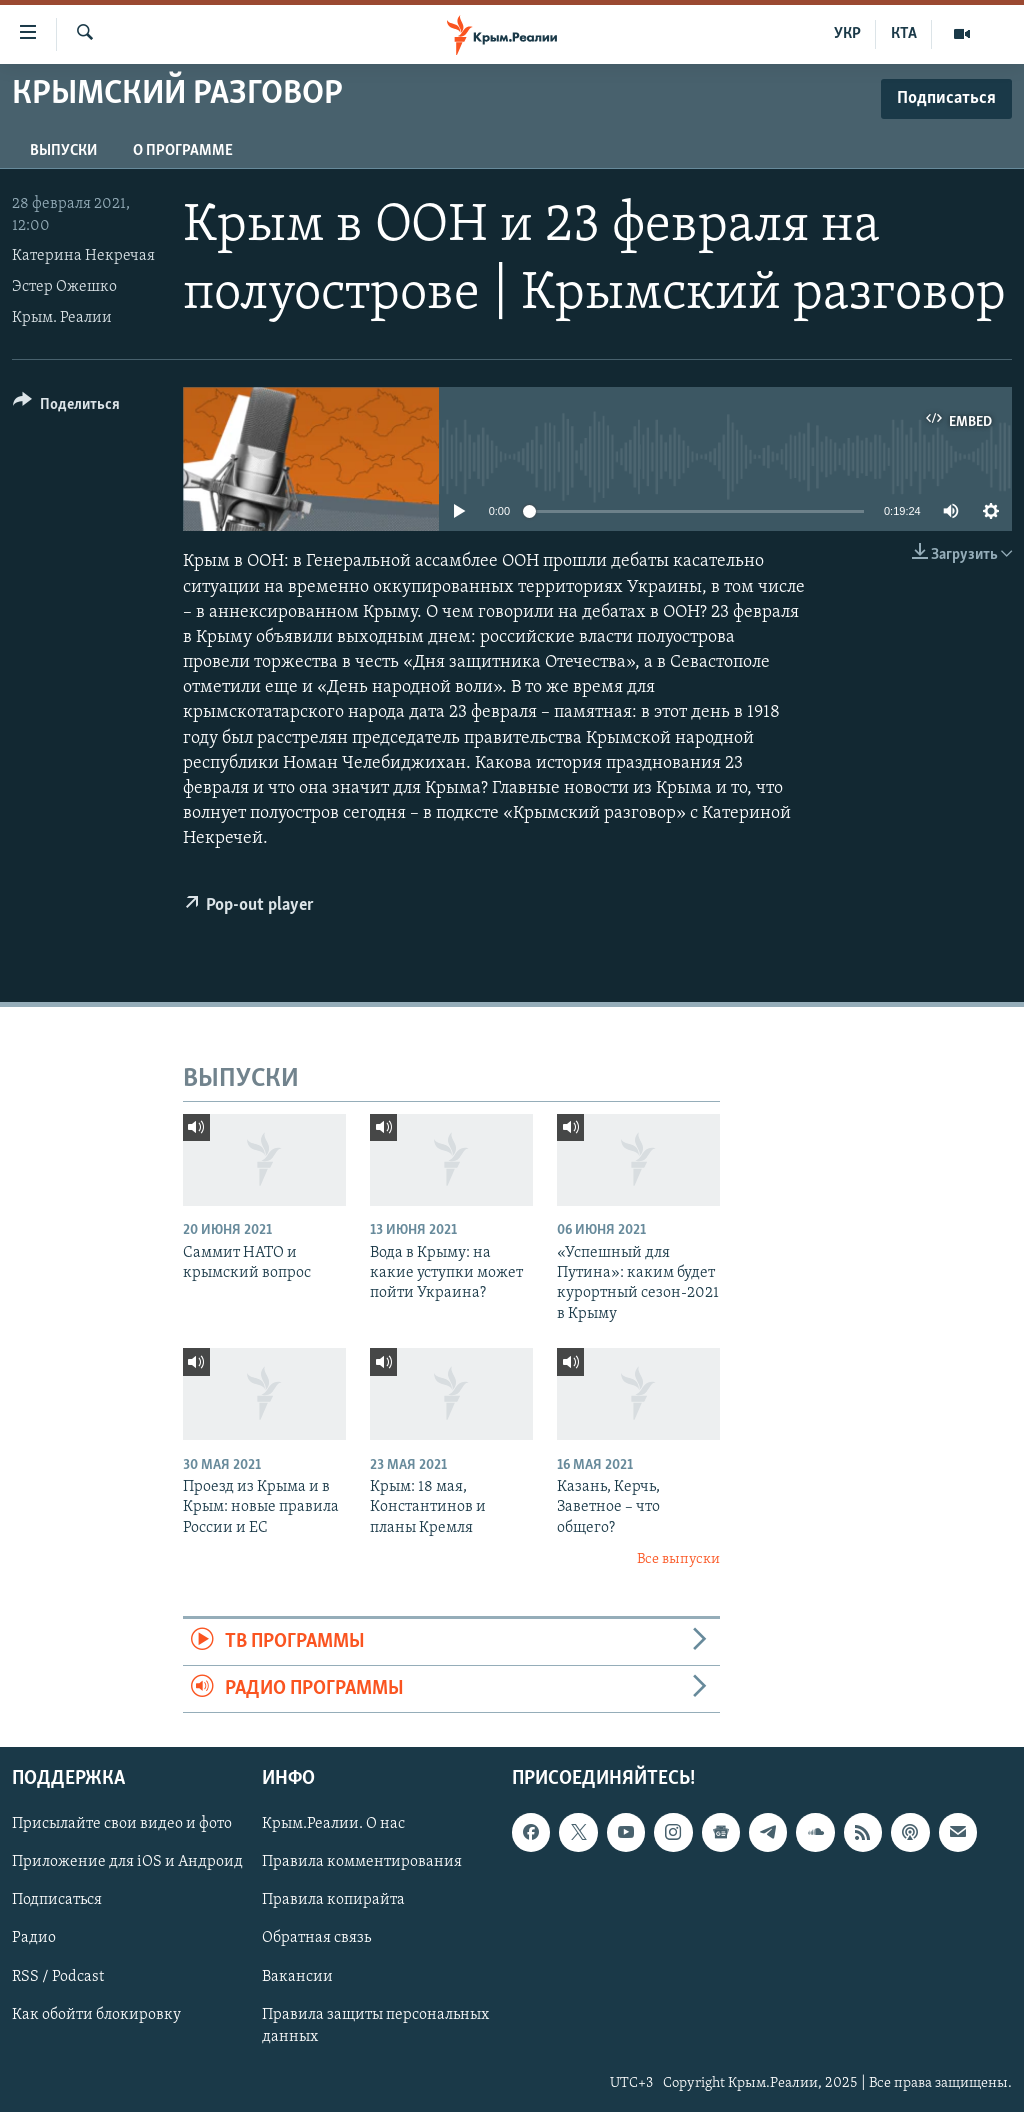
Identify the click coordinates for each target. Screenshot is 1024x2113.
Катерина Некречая (83, 256)
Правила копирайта (333, 1901)
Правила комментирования (362, 1863)
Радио (34, 1939)
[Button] (66, 407)
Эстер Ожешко (64, 287)
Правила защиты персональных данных (375, 2026)
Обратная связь (316, 1939)
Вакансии (297, 1977)
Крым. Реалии (62, 318)
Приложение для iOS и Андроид (127, 1863)
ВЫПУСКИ (63, 151)
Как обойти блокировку (96, 2015)
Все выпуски (678, 1559)
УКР (847, 34)
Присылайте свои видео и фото (122, 1825)
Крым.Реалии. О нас (333, 1825)
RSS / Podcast (58, 1977)
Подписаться (57, 1901)
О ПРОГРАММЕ (183, 151)
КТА (904, 34)
